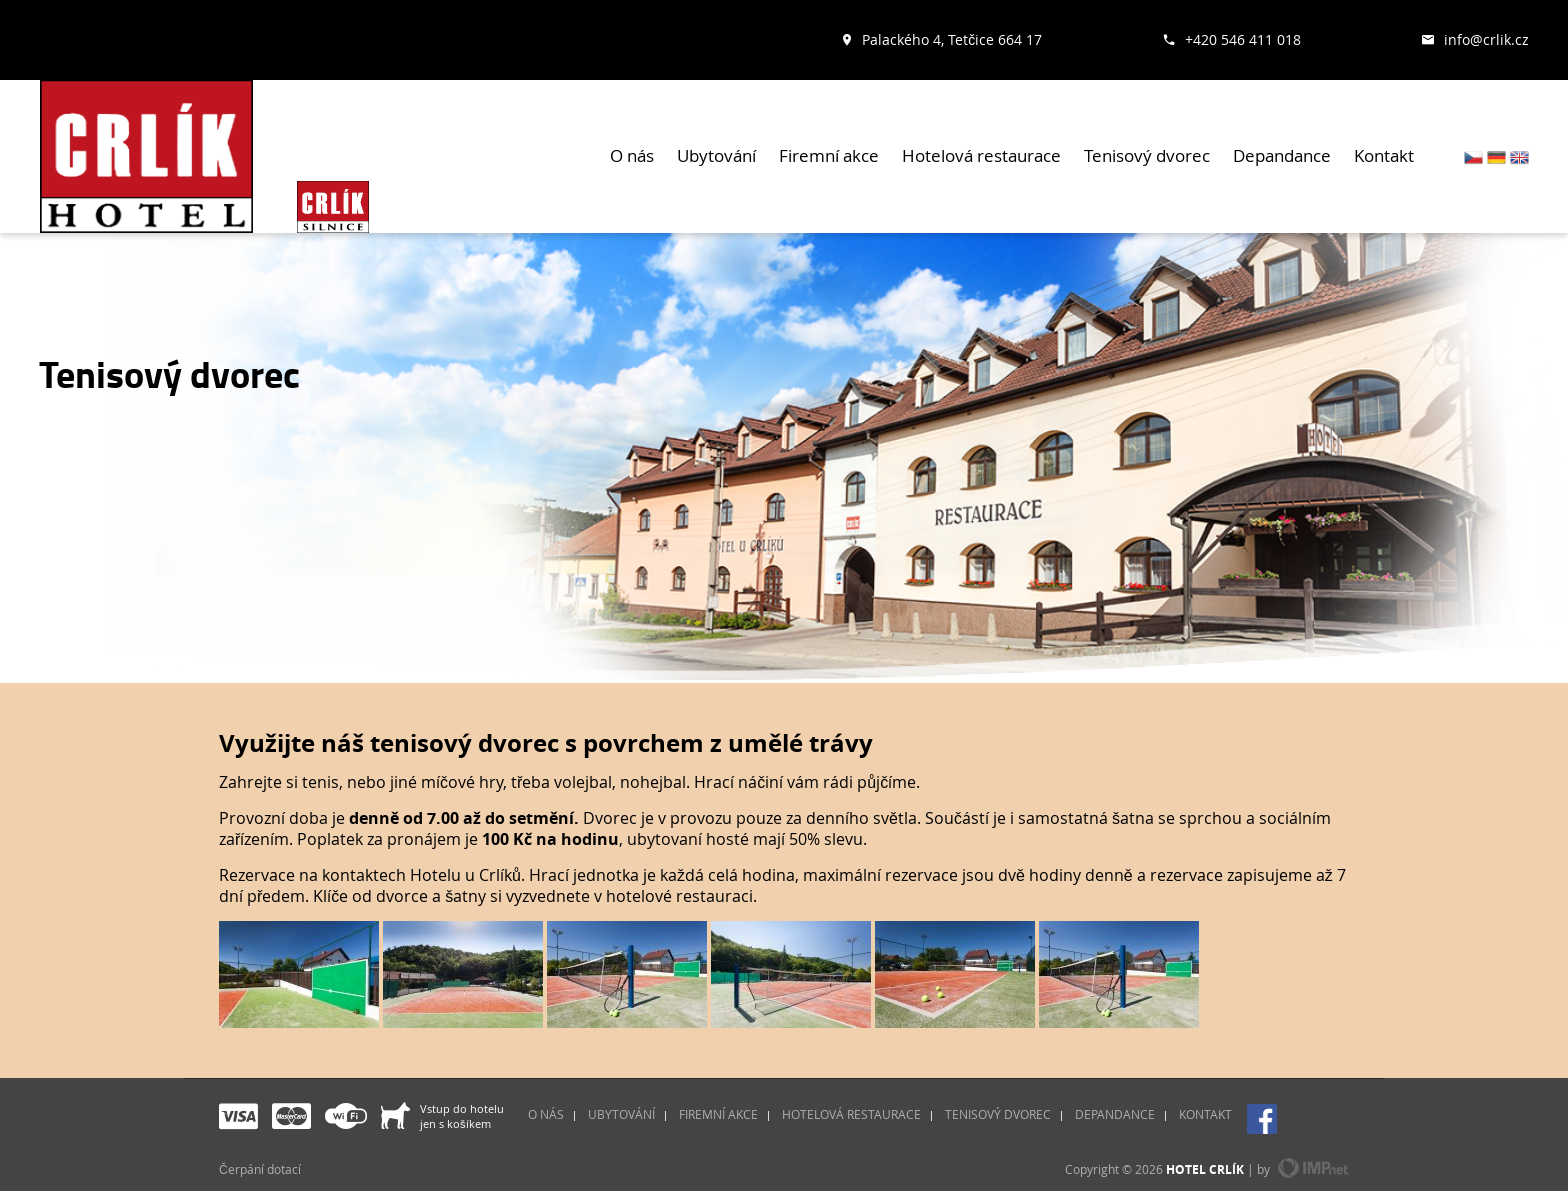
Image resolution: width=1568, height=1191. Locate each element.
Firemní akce (829, 155)
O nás (632, 155)
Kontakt (1384, 155)
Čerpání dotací (260, 1169)
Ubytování (716, 155)
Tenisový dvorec (1147, 155)
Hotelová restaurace (981, 155)
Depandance (1282, 155)
